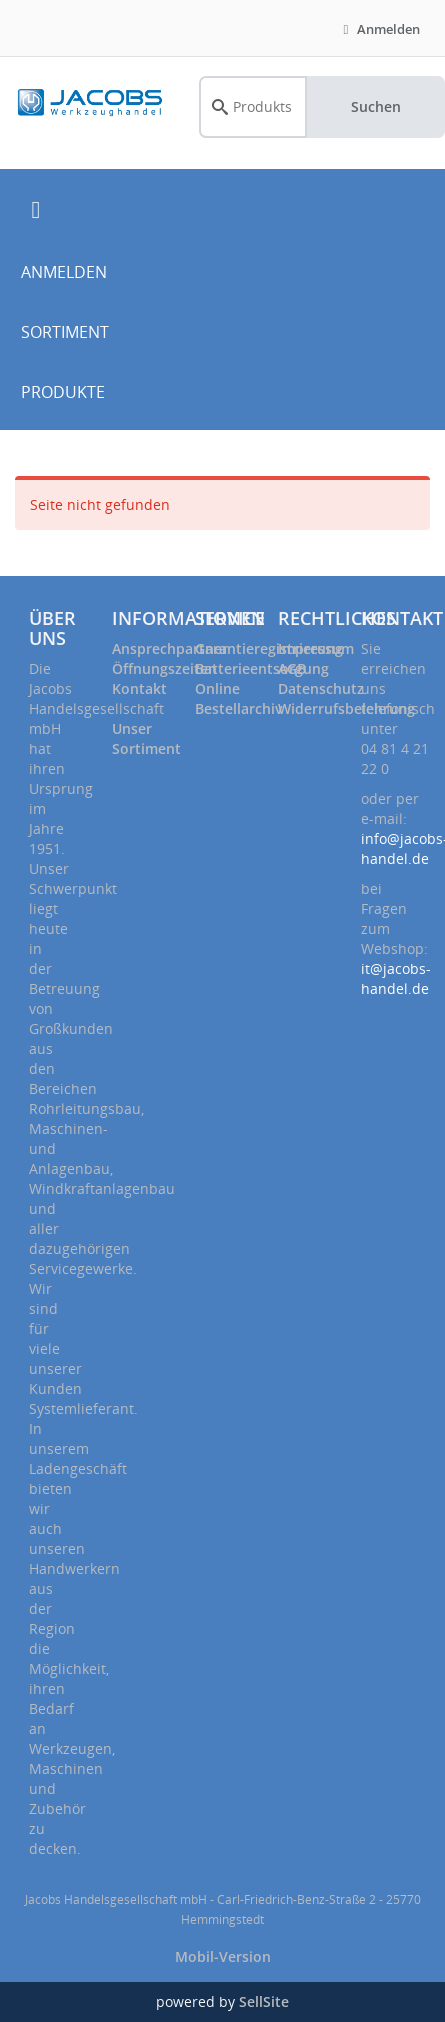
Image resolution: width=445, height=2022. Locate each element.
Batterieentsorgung (262, 668)
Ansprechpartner (170, 648)
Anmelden (379, 29)
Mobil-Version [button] (223, 1956)
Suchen (376, 106)
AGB (292, 668)
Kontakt (139, 688)
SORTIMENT (65, 332)
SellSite (264, 2001)
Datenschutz (321, 688)
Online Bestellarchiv (238, 698)
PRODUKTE (63, 392)
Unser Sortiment (146, 738)
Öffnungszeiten (164, 668)
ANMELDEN (64, 272)
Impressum (316, 648)
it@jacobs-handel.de (396, 978)
